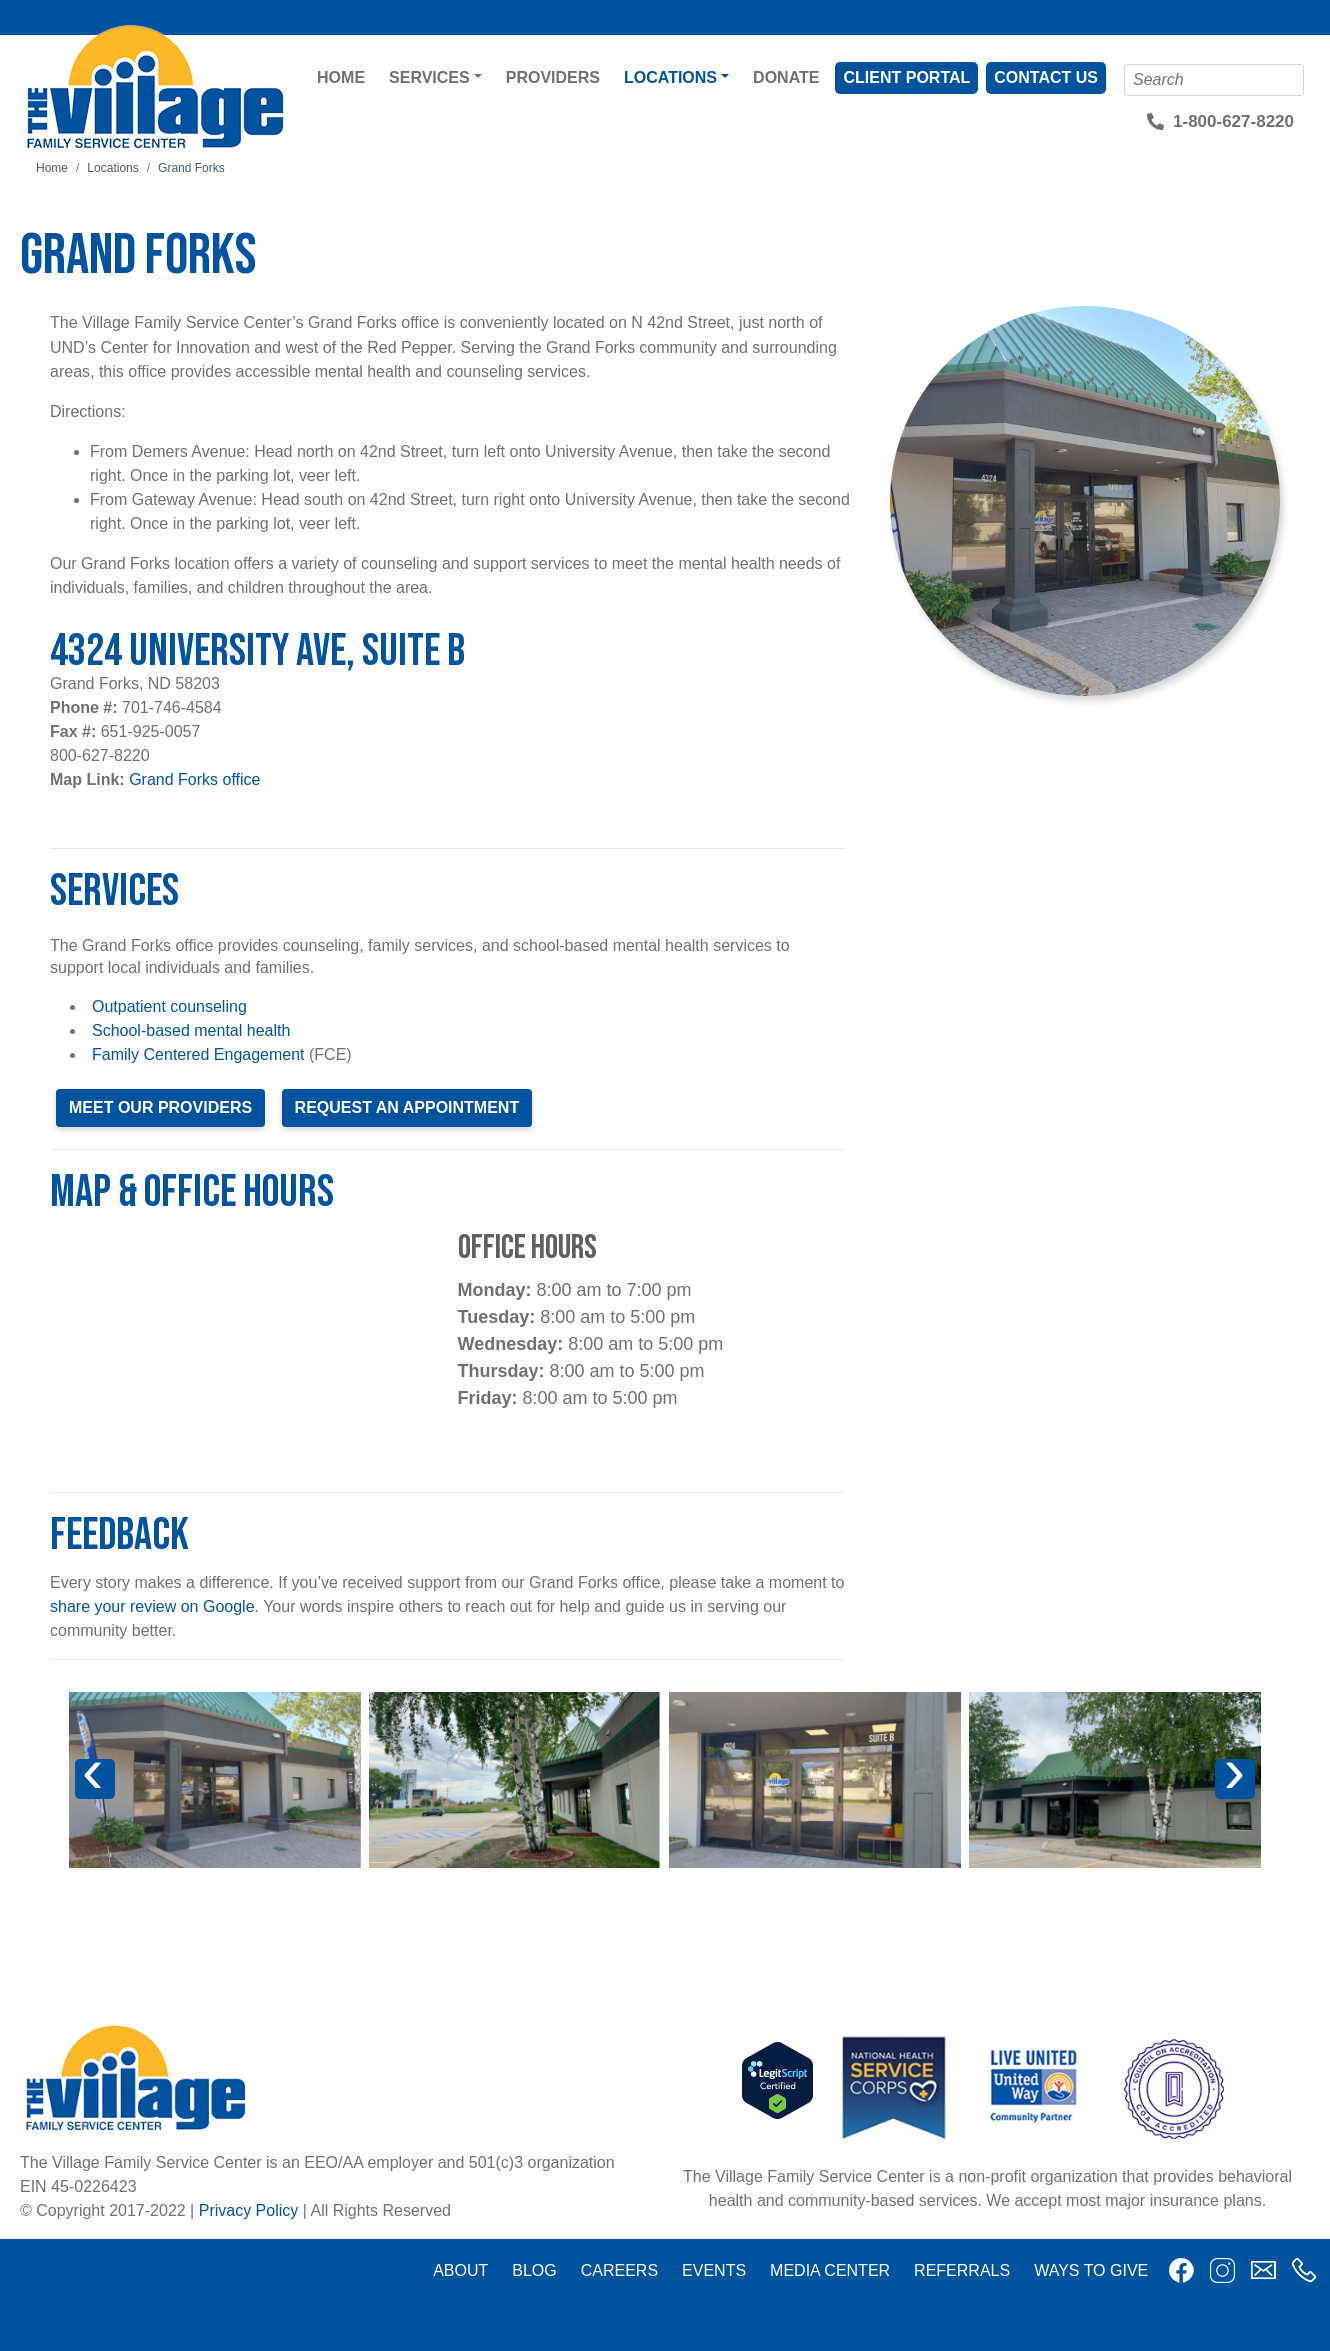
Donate (786, 77)
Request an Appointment (407, 1107)
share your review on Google (152, 1606)
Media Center (830, 2270)
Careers (619, 2270)
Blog (534, 2270)
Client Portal (906, 77)
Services (429, 77)
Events (714, 2270)
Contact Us (1046, 77)
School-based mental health (191, 1030)
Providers (553, 77)
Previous (105, 1791)
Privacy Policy (249, 2210)
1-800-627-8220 (1233, 121)
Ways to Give (1091, 2270)
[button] (215, 1779)
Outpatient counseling (169, 1006)
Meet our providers (160, 1107)
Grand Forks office (194, 779)
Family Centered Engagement (198, 1054)
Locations (670, 77)
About (460, 2270)
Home (341, 77)
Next (1246, 1791)
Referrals (962, 2270)
